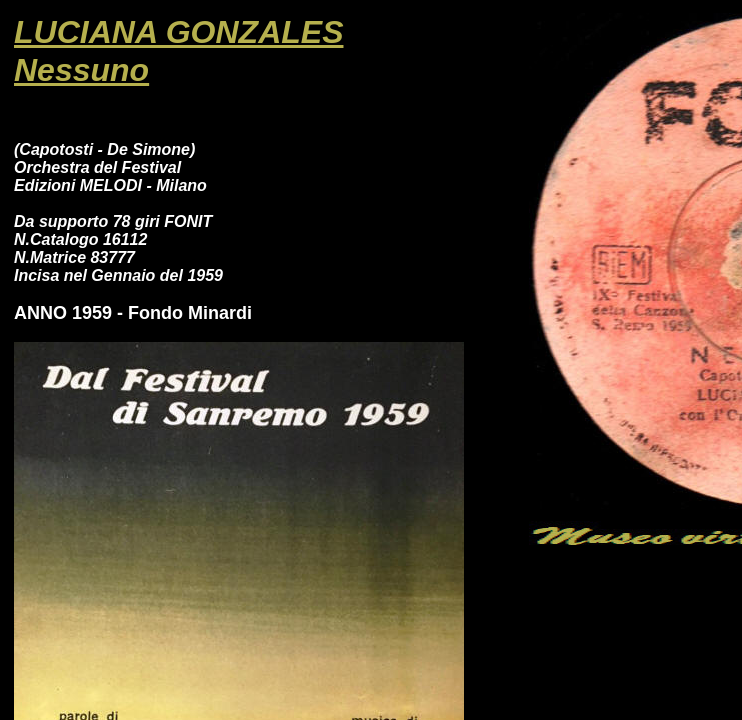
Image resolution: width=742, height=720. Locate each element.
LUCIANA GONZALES (178, 32)
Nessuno (81, 70)
